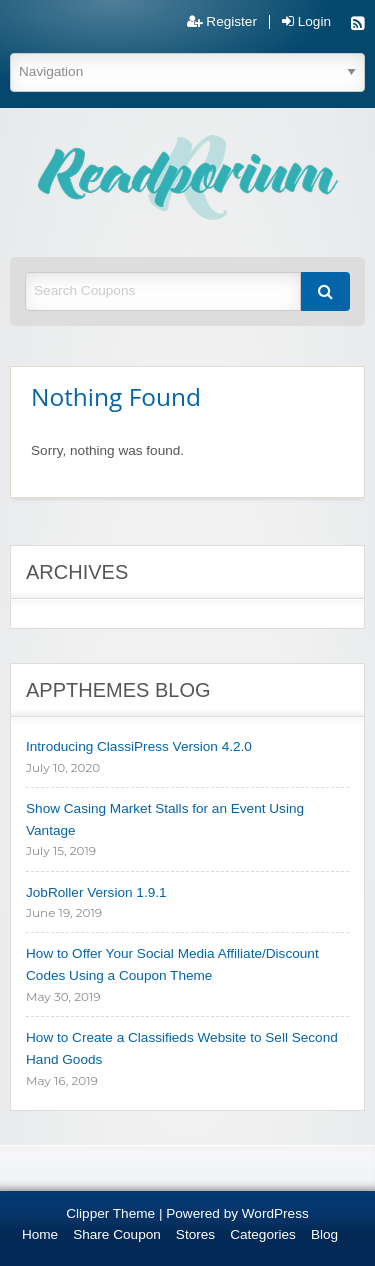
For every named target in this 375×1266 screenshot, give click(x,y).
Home (40, 1234)
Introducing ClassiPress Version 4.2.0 (139, 746)
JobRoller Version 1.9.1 (96, 892)
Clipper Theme (110, 1213)
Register (222, 22)
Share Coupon (117, 1234)
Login (306, 22)
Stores (195, 1234)
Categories (263, 1234)
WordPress (275, 1213)
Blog (324, 1234)
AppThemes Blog (118, 690)
